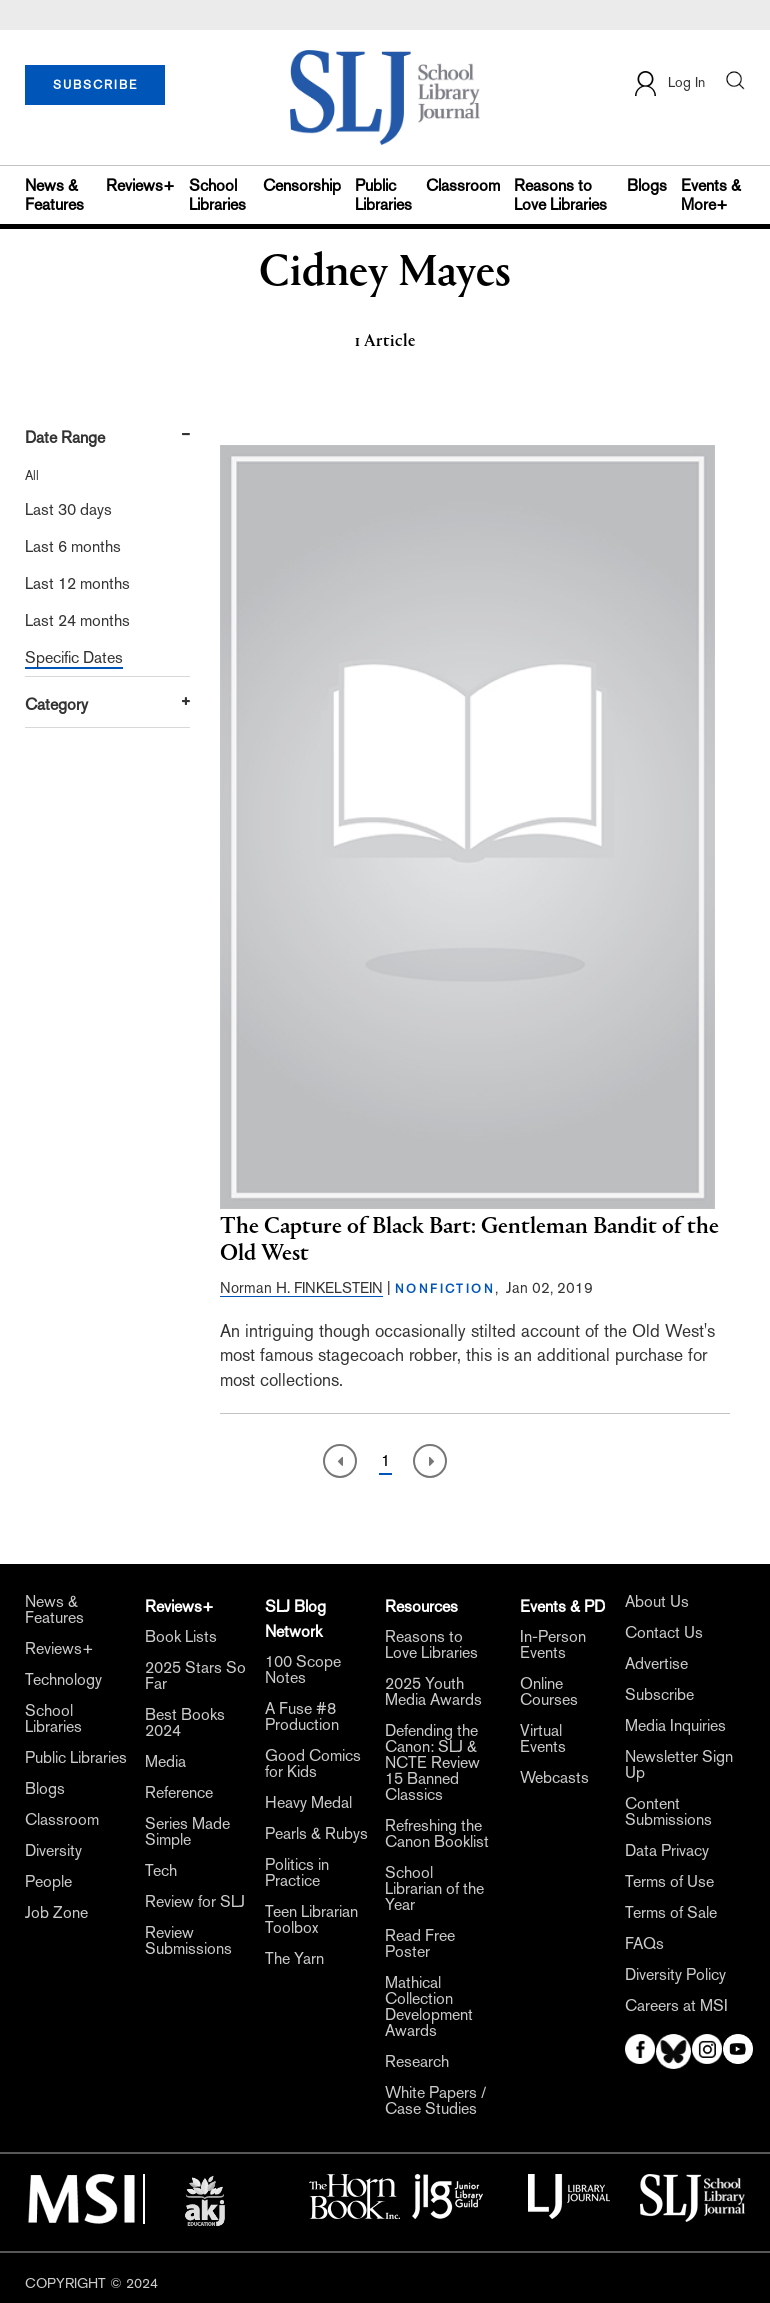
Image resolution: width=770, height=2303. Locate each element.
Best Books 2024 (185, 1723)
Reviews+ (140, 185)
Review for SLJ (195, 1902)
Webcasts (554, 1778)
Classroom (463, 185)
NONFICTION (445, 1289)
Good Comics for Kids (313, 1764)
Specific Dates (74, 657)
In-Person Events (553, 1645)
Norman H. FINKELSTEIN (301, 1287)
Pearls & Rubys (316, 1834)
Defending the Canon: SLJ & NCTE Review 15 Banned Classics (432, 1763)
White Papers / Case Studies (435, 2101)
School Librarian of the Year (434, 1889)
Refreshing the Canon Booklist (437, 1834)
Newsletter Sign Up (679, 1765)
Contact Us (664, 1633)
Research (417, 2062)
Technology (63, 1680)
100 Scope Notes (303, 1670)
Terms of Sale (671, 1913)
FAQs (644, 1944)
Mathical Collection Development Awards (429, 2007)
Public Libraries (383, 195)
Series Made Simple (187, 1832)
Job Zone (56, 1913)
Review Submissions (188, 1941)
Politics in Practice (297, 1873)
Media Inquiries (675, 1726)
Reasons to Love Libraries (560, 195)
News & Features (54, 195)
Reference (179, 1793)
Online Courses (549, 1692)
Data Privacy (667, 1851)
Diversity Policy (675, 1975)
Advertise (656, 1664)
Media (165, 1762)
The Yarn (294, 1959)
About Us (657, 1602)
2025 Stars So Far (195, 1676)
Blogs (647, 185)
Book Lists (181, 1637)
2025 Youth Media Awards (433, 1692)
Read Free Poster (420, 1944)
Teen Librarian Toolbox (311, 1920)
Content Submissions (668, 1812)
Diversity (53, 1851)
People (48, 1882)
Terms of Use (669, 1882)
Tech (161, 1871)
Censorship (302, 185)
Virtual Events (543, 1739)
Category (56, 704)
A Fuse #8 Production (302, 1717)
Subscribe (659, 1695)
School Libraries (217, 195)
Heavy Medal (308, 1803)
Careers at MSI (676, 2006)
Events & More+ (711, 195)
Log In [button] (668, 83)
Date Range (65, 437)
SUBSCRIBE (95, 85)
